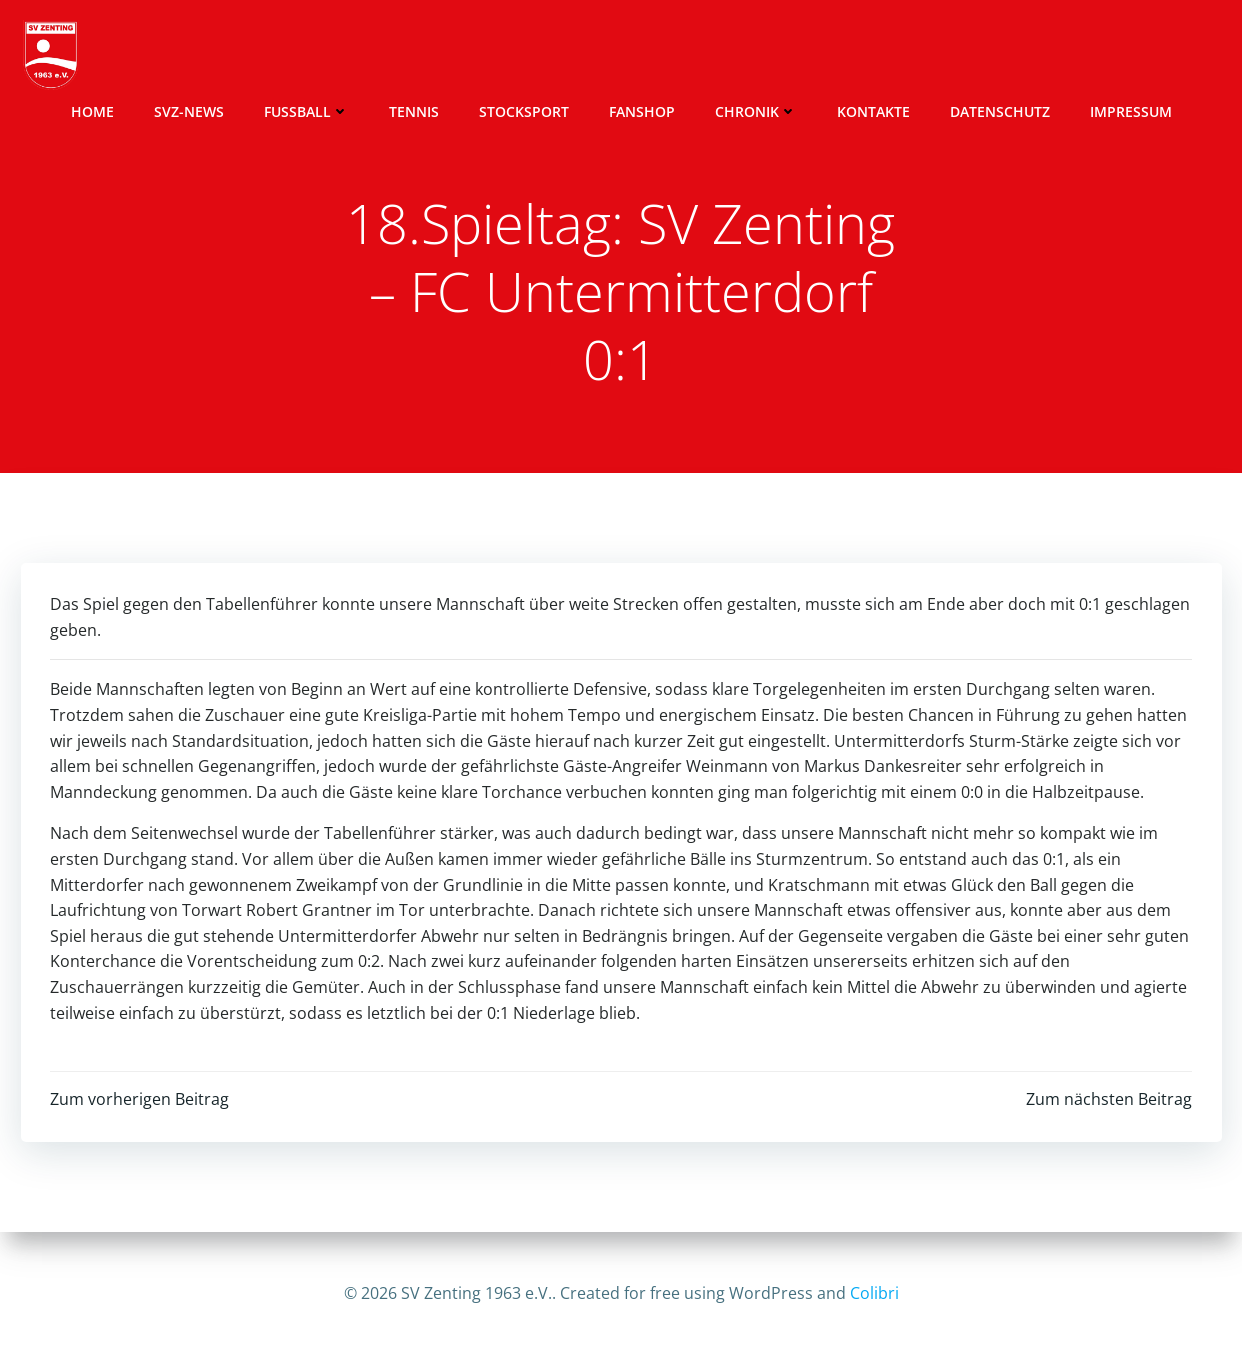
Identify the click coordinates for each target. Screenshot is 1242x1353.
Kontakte (908, 55)
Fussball (341, 55)
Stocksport (559, 55)
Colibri (874, 1293)
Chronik (791, 55)
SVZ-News (224, 55)
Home (127, 55)
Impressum (1166, 55)
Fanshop (677, 55)
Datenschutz (1035, 55)
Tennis (449, 55)
